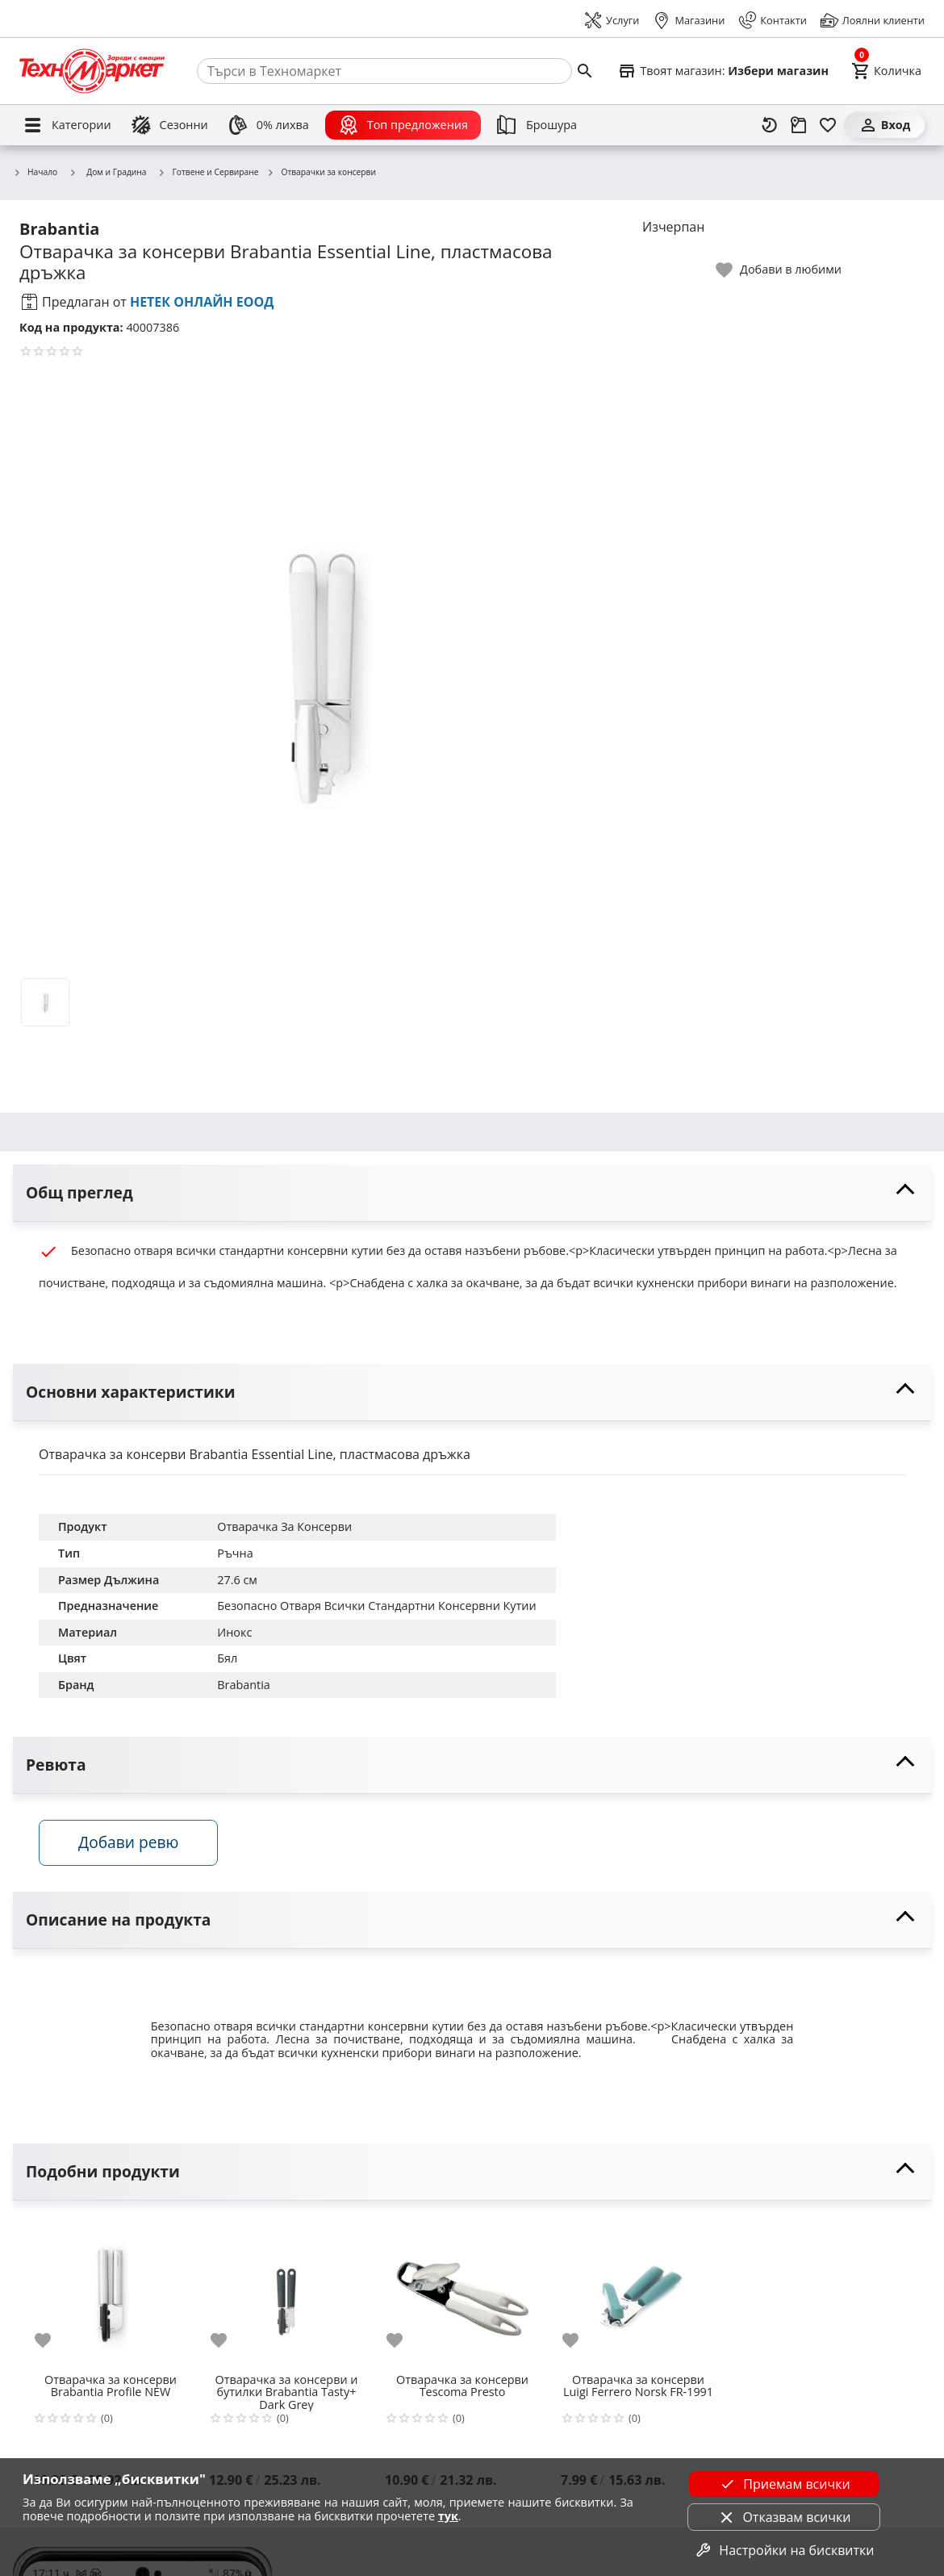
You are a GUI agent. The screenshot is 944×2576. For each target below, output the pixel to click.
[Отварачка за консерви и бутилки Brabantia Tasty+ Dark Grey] (286, 2291)
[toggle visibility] (472, 1193)
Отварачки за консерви (320, 173)
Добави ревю (128, 1842)
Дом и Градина (107, 172)
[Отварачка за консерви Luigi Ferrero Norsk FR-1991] (638, 2291)
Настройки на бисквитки (783, 2550)
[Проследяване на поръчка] (799, 125)
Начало (35, 173)
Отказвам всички (783, 2517)
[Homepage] (92, 71)
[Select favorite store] (723, 71)
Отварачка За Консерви (284, 1526)
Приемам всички (783, 2484)
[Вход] (884, 125)
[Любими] (828, 125)
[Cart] (886, 71)
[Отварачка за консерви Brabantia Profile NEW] (110, 2291)
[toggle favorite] (779, 270)
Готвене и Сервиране (208, 173)
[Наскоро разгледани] (770, 125)
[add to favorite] (52, 2340)
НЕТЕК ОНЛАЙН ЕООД (202, 302)
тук (448, 2516)
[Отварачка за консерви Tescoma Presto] (462, 2291)
